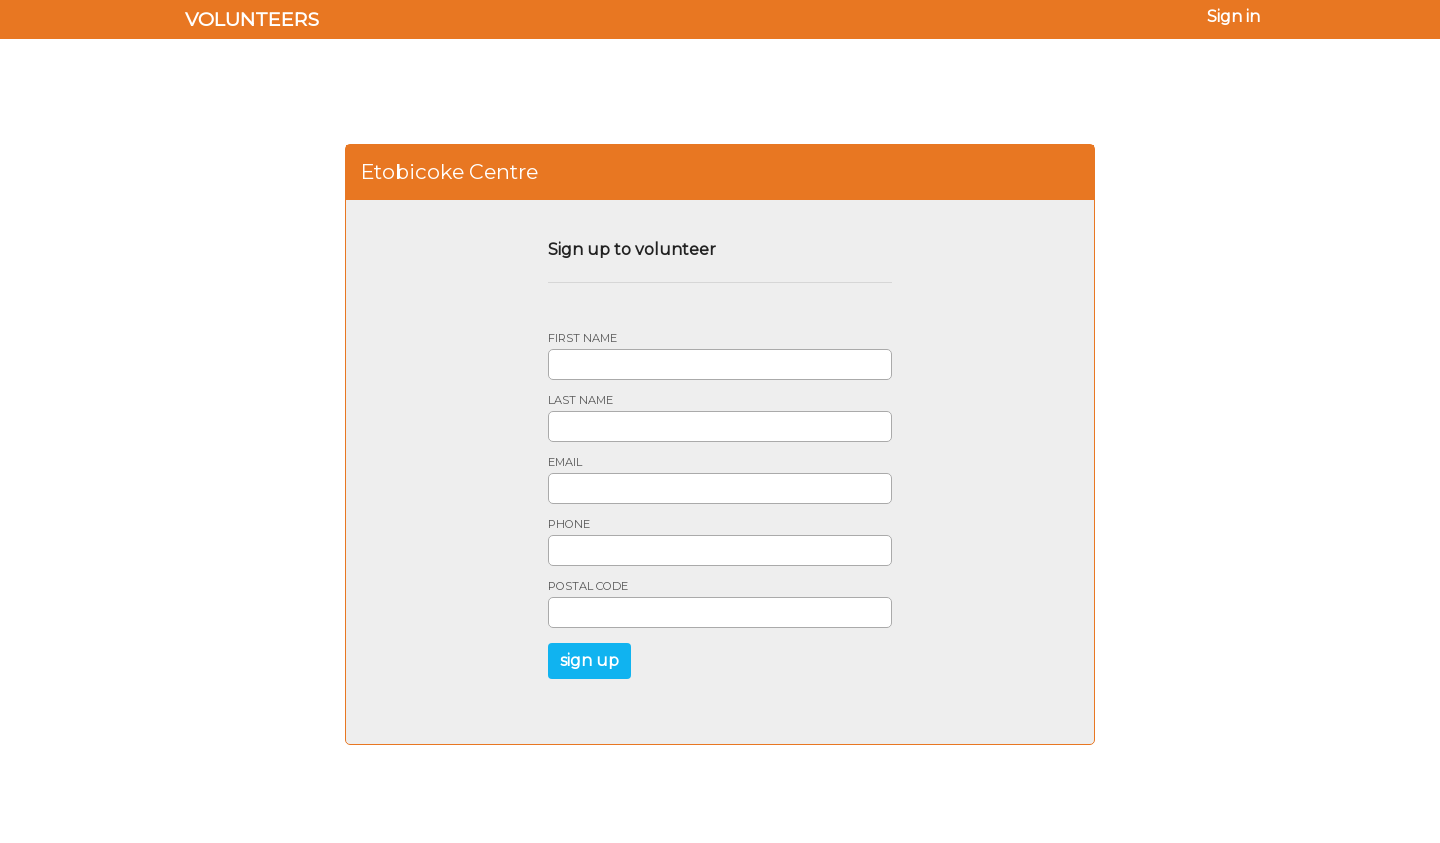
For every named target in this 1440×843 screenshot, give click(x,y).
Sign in (1233, 16)
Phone (569, 524)
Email (565, 462)
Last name (580, 400)
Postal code (588, 586)
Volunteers (252, 19)
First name (582, 338)
